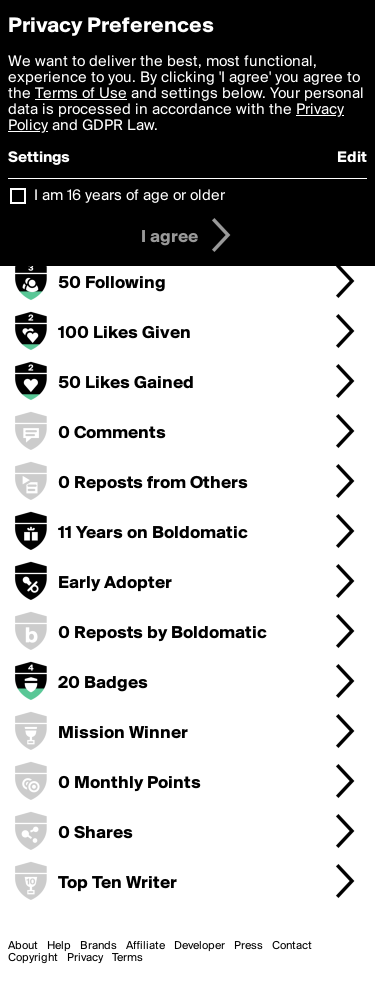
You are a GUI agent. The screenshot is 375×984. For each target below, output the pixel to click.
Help (59, 946)
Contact (292, 946)
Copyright (33, 958)
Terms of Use (81, 94)
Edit (352, 158)
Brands (98, 946)
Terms (127, 958)
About (23, 946)
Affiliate (145, 946)
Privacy (85, 958)
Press (248, 946)
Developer (199, 946)
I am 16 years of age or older (129, 196)
